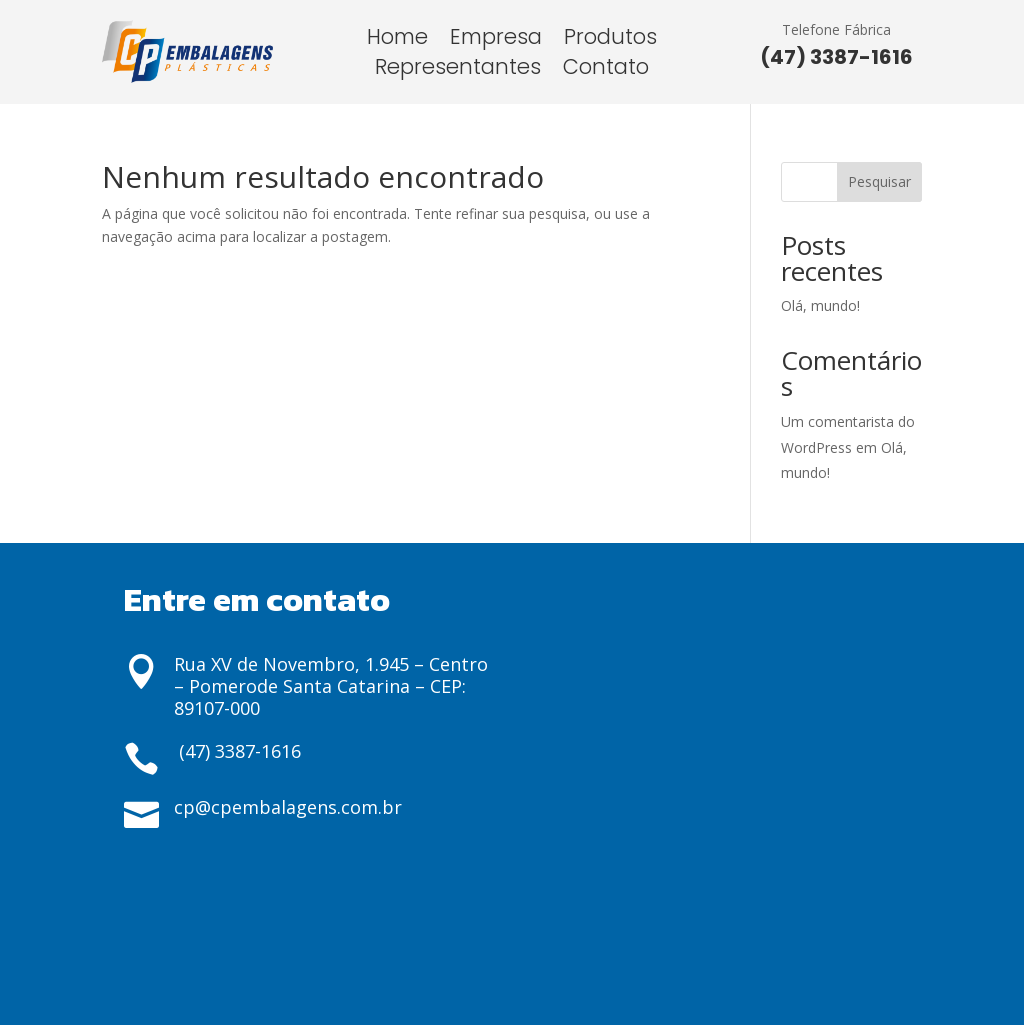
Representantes (458, 70)
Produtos (610, 40)
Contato (606, 70)
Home (397, 40)
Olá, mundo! (820, 305)
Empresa (496, 40)
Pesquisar (879, 181)
